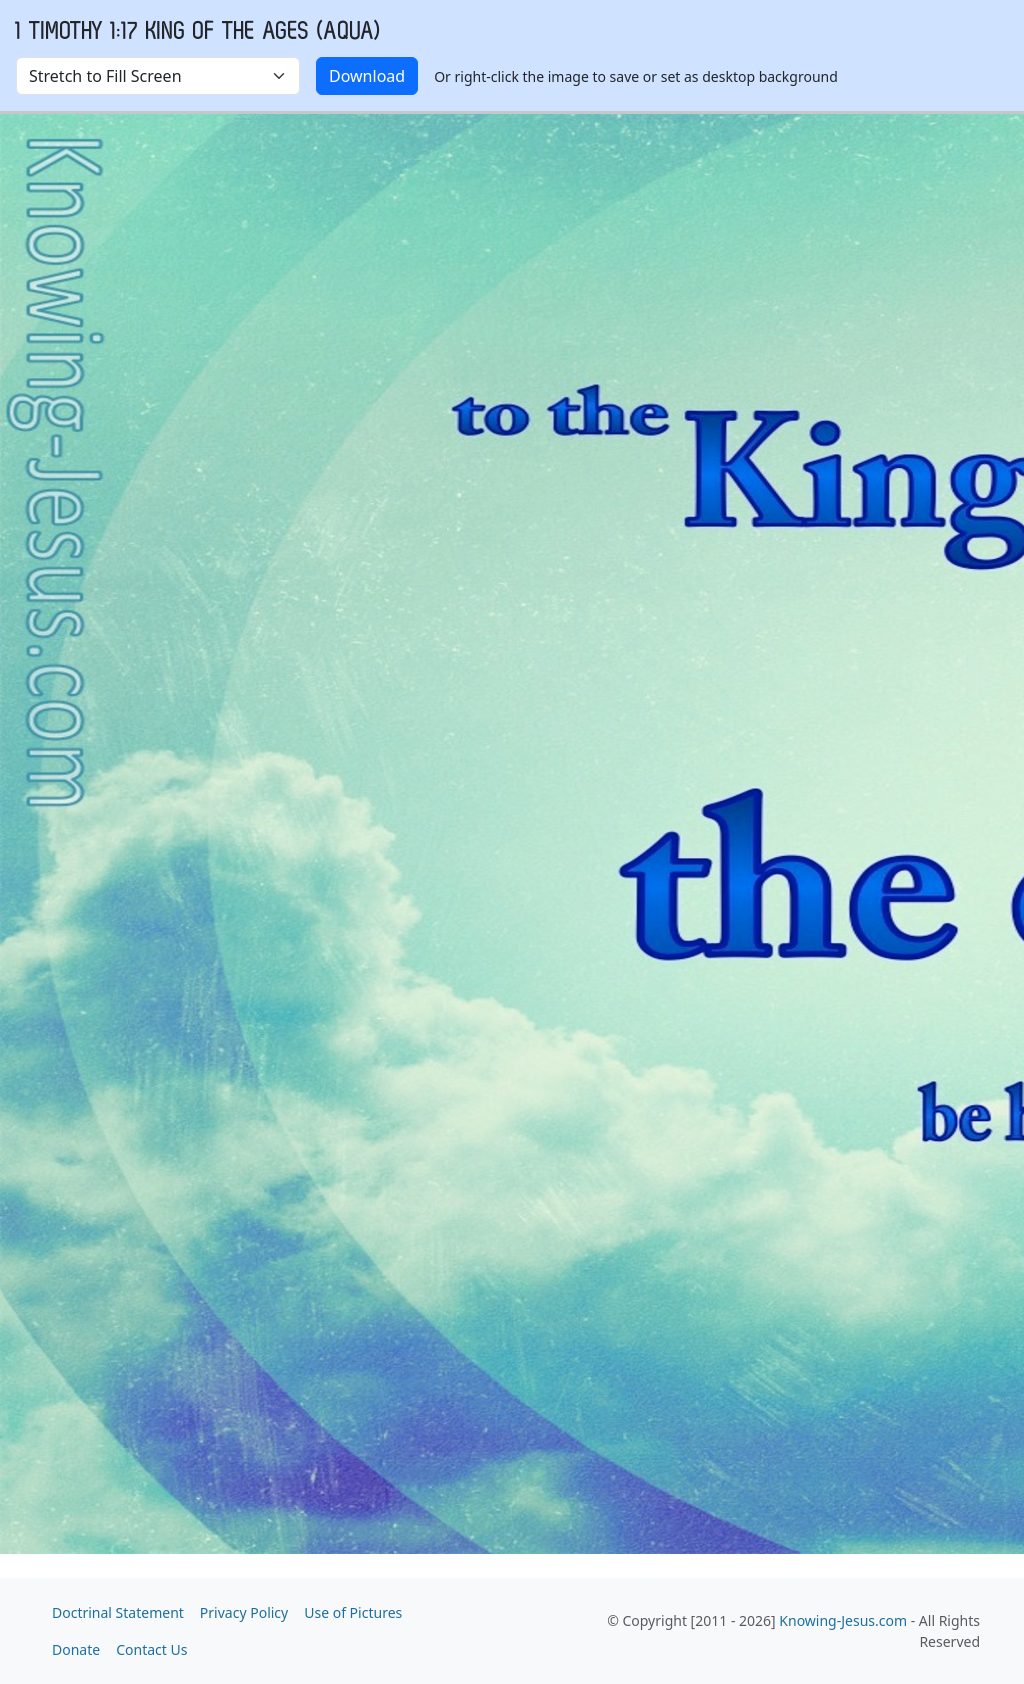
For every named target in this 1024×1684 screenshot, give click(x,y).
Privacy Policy (244, 1612)
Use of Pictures (353, 1612)
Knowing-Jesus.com (843, 1620)
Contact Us (151, 1649)
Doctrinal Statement (118, 1612)
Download (367, 76)
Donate (76, 1649)
